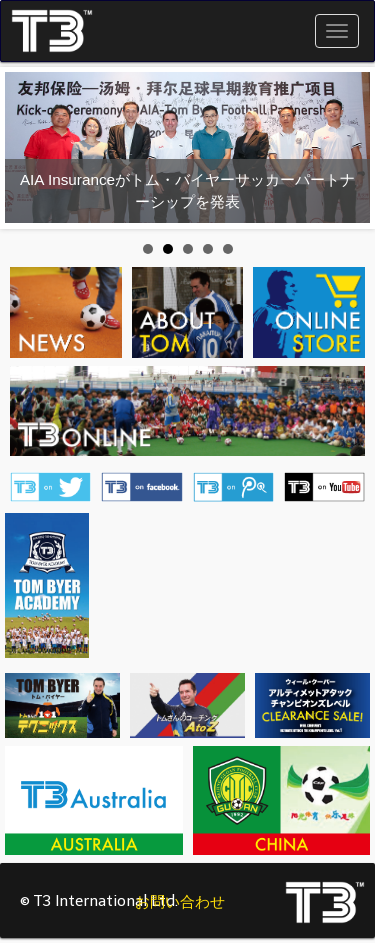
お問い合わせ (180, 902)
